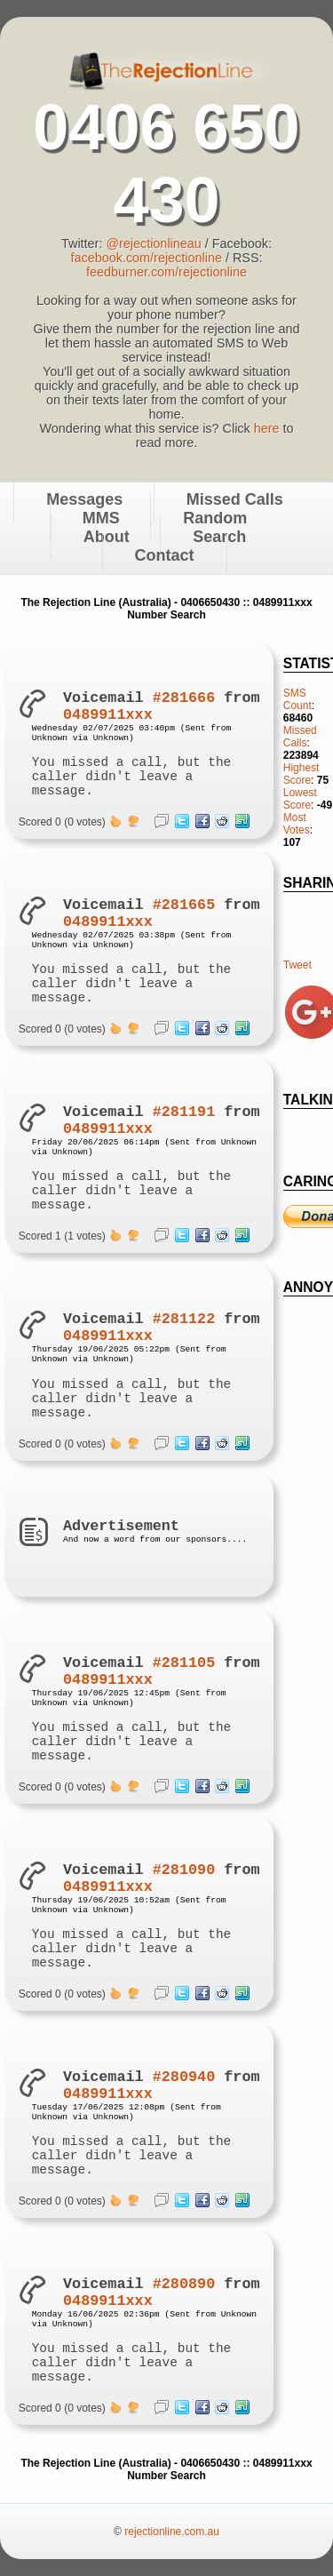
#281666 (184, 698)
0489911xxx (108, 714)
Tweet (297, 965)
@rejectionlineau (153, 243)
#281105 (184, 1663)
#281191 (184, 1112)
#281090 (184, 1870)
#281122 (184, 1319)
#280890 (184, 2284)
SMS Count (297, 699)
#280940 (184, 2077)
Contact (164, 555)
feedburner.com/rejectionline (166, 272)
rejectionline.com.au (171, 2531)
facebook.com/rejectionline (146, 258)
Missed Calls (300, 736)
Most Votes (296, 823)
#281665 (184, 905)
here (267, 428)
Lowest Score (300, 798)
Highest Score (301, 774)
